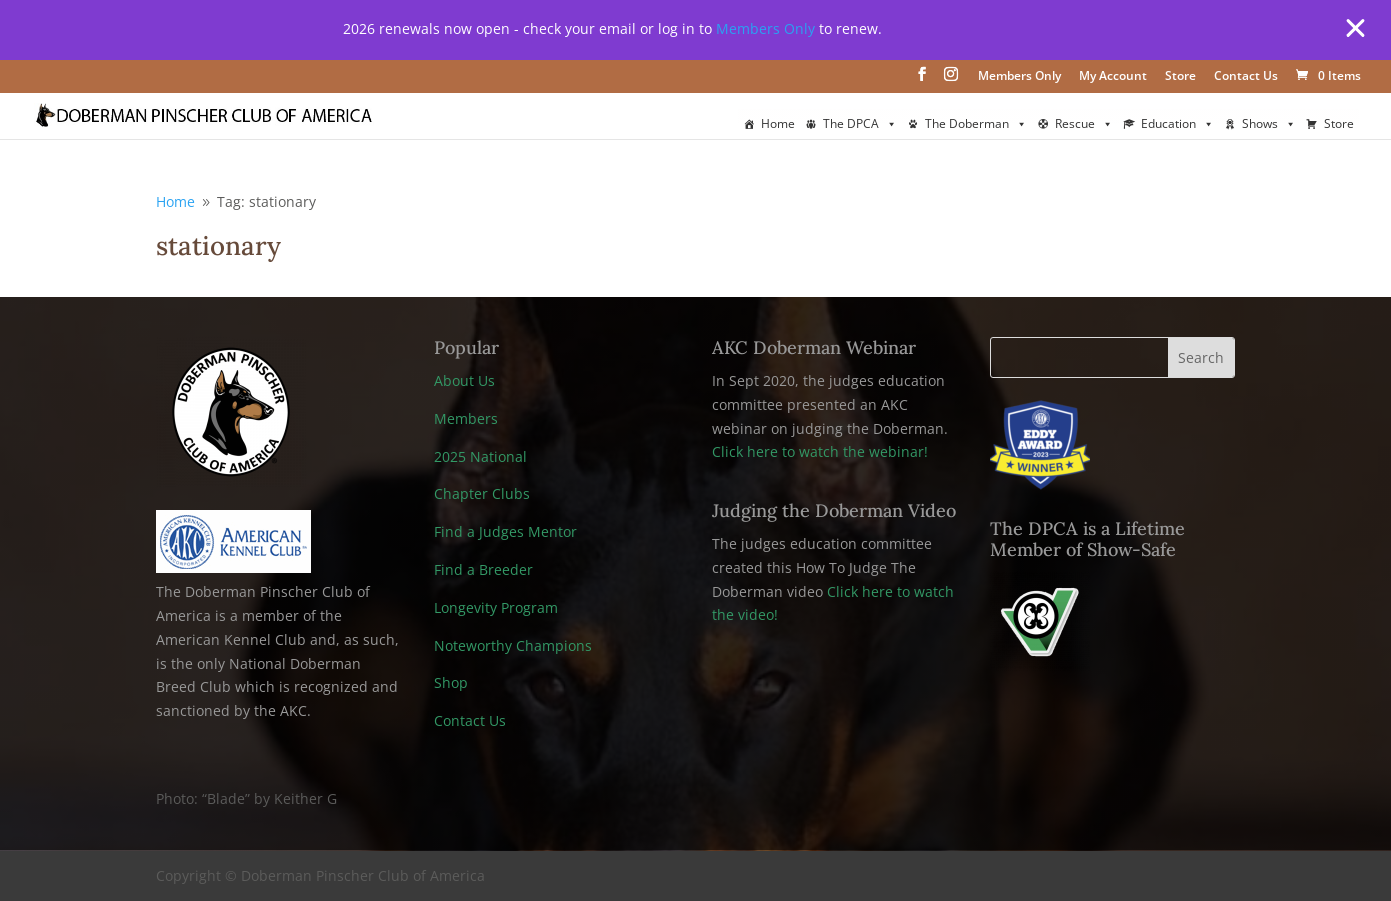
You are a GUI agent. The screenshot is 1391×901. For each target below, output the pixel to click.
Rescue (1084, 124)
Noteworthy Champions (513, 645)
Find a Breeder (483, 569)
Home (778, 123)
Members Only (765, 28)
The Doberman (976, 124)
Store (1180, 77)
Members (466, 418)
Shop (451, 682)
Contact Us (1246, 77)
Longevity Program (496, 607)
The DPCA (860, 124)
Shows (1269, 124)
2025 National (480, 456)
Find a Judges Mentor (505, 531)
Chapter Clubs (482, 493)
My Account (1113, 77)
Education (1177, 124)
